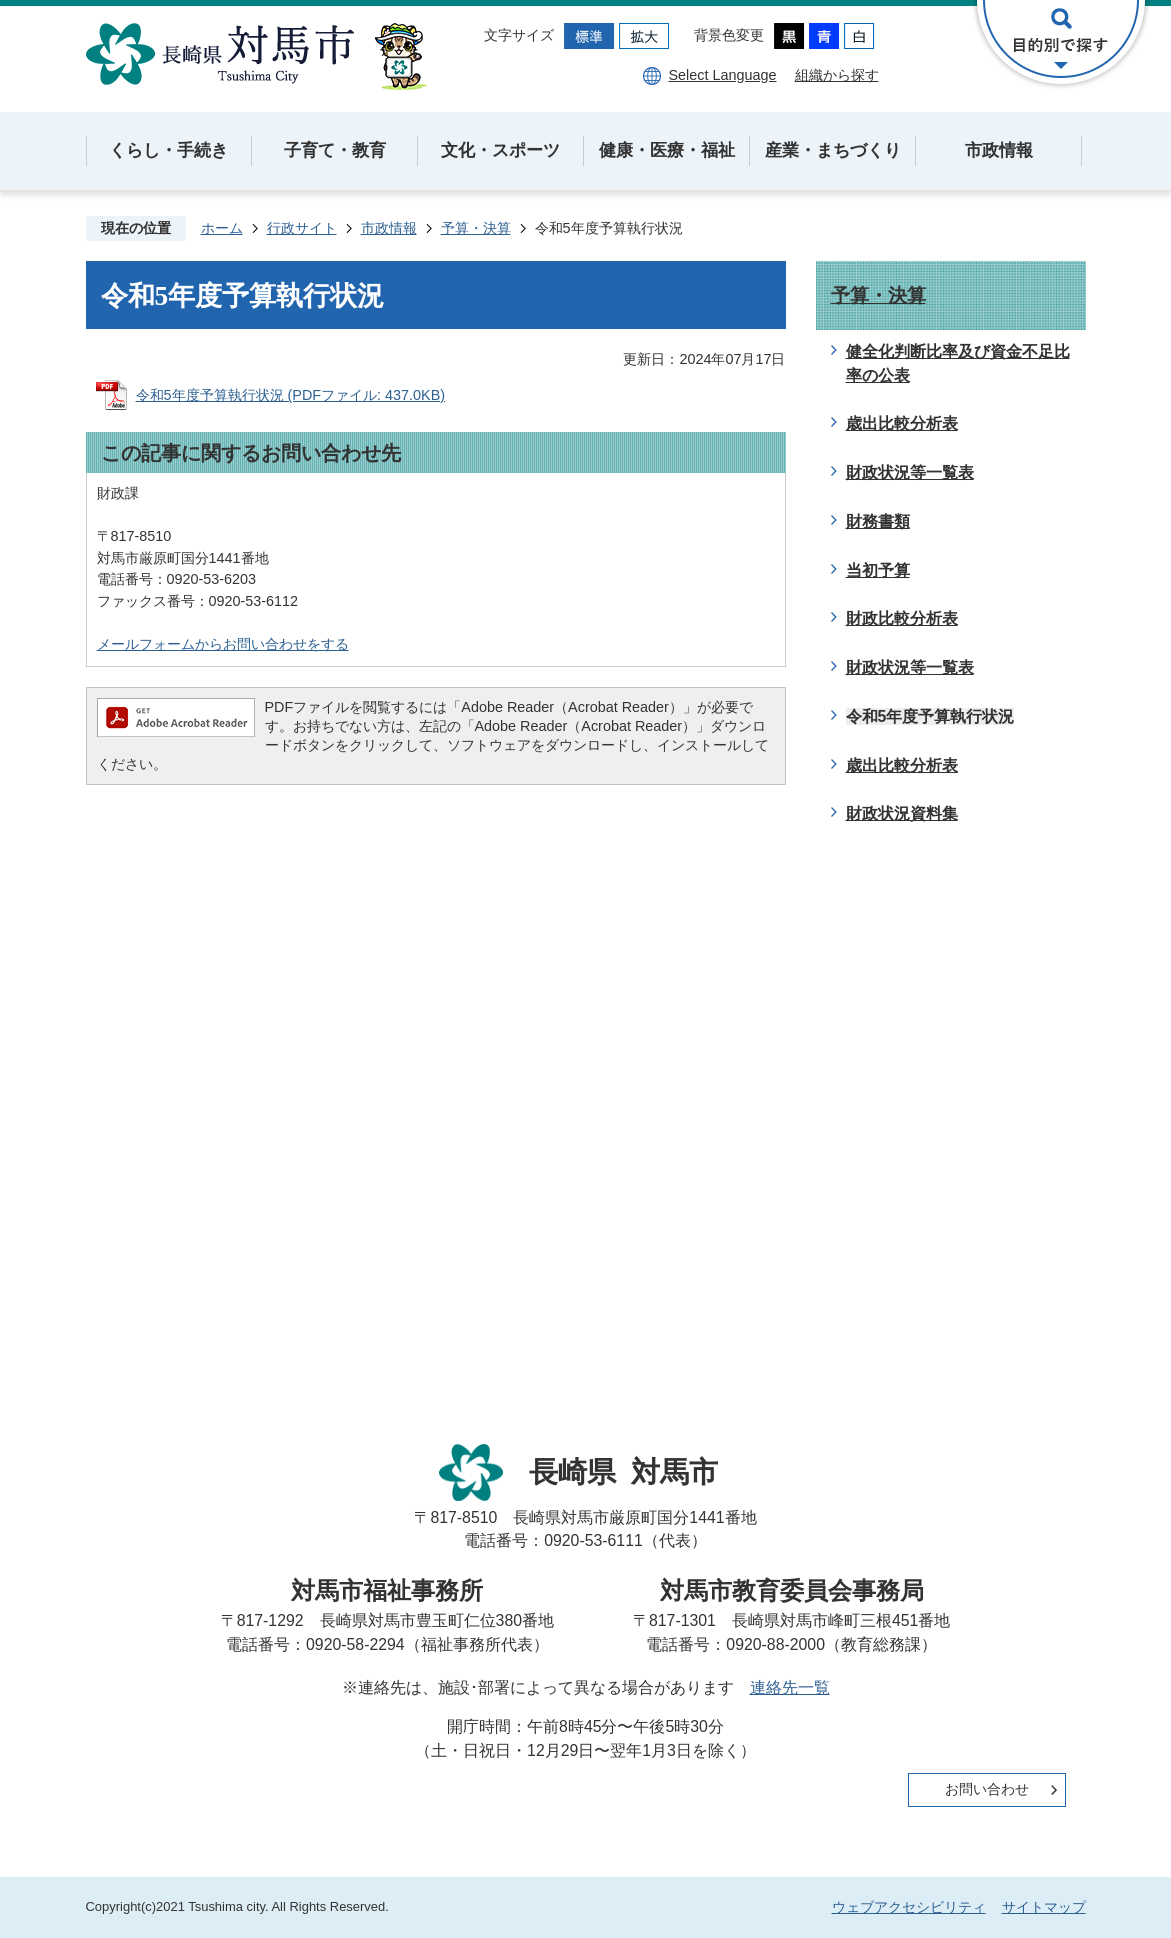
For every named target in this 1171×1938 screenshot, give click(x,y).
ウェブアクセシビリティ (909, 1907)
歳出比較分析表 (902, 423)
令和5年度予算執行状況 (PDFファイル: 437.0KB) (291, 395)
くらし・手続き (168, 150)
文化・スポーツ (500, 150)
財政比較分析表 (902, 618)
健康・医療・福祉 (667, 150)
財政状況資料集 (902, 813)
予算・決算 (476, 228)
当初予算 (878, 570)
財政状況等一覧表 (910, 472)
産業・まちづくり (833, 150)
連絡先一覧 (790, 1687)
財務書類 (878, 521)
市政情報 (999, 150)
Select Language (722, 75)
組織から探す (837, 75)
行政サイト (302, 228)
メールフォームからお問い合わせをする (223, 644)
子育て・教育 (335, 150)
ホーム (222, 228)
